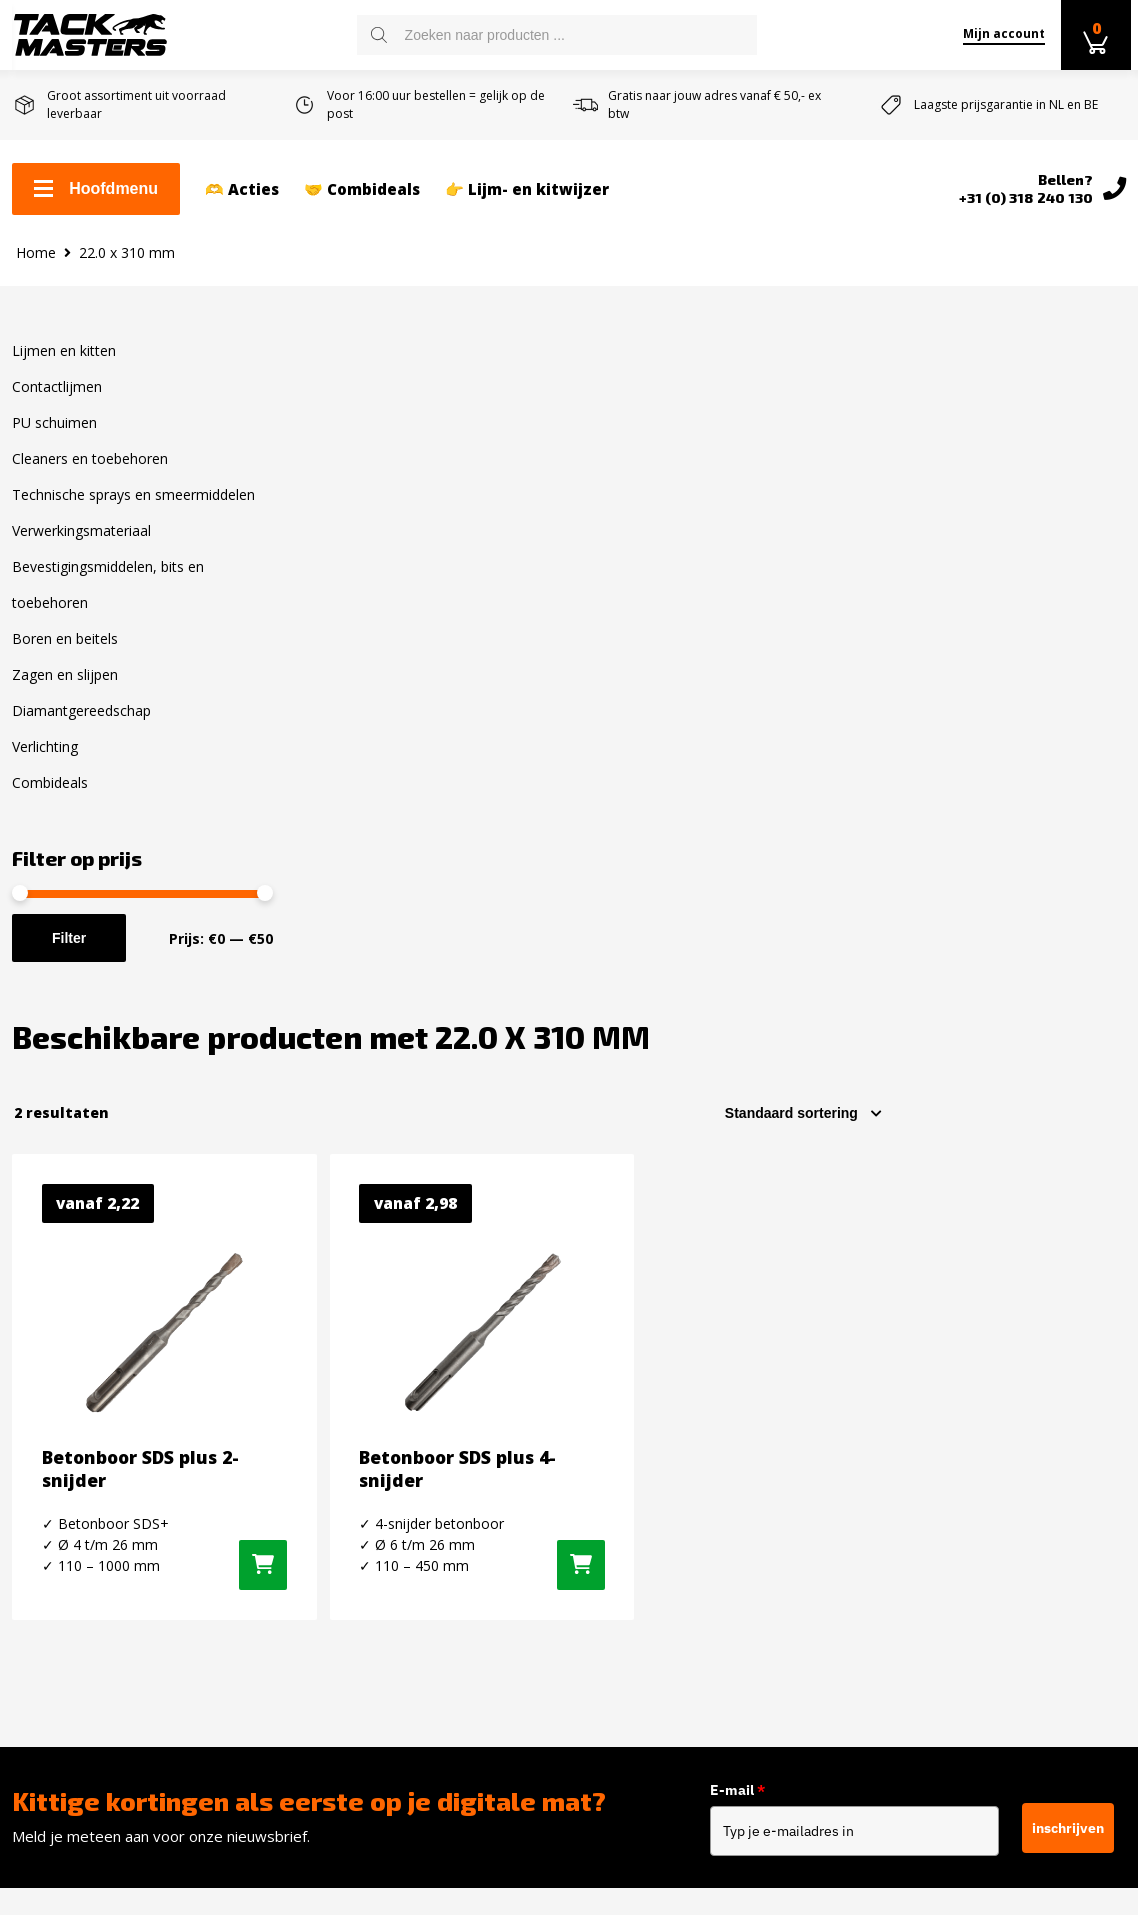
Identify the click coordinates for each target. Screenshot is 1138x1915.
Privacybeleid (60, 1646)
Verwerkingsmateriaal (81, 546)
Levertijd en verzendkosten (113, 1454)
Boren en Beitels (358, 1662)
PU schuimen (54, 438)
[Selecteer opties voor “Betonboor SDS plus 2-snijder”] (509, 918)
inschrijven (1068, 1211)
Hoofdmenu (96, 190)
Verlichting (45, 762)
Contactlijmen (57, 402)
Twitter (912, 1463)
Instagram (923, 1428)
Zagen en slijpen (65, 690)
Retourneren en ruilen (94, 1486)
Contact (40, 1390)
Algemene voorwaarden (99, 1518)
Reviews (42, 1582)
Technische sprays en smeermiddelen (133, 510)
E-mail (738, 1175)
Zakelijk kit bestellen (88, 1422)
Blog (28, 1614)
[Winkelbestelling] (1046, 454)
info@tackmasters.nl (710, 1545)
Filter (69, 954)
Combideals (50, 798)
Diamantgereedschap (81, 726)
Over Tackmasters (79, 1550)
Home (36, 267)
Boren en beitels (65, 654)
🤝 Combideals (362, 191)
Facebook (920, 1393)
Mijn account (999, 33)
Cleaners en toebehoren (90, 474)
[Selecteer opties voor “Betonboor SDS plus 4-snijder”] (789, 918)
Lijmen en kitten (64, 366)
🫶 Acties (242, 191)
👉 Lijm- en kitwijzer (527, 191)
